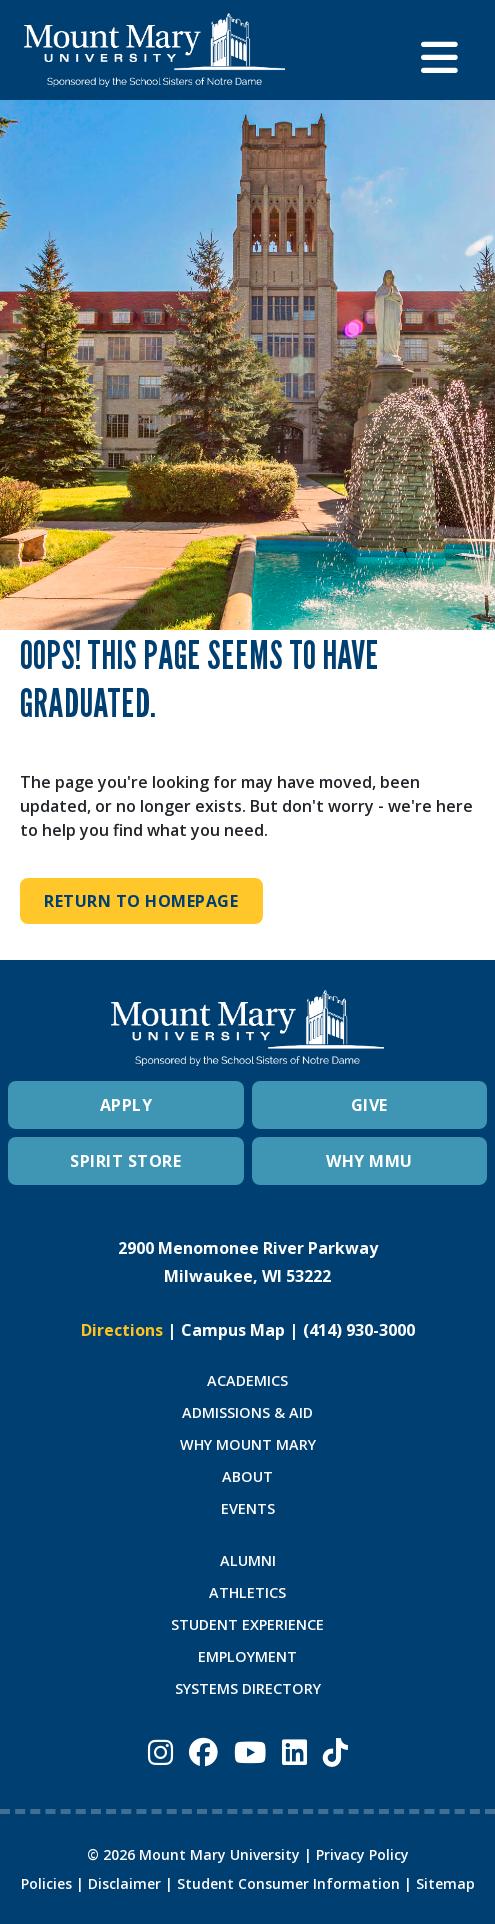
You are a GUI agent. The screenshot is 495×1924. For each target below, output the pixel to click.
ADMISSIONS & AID (247, 1412)
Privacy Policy (362, 1854)
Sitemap (445, 1883)
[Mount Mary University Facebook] (203, 1751)
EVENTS (248, 1508)
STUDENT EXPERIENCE (247, 1624)
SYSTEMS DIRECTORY (248, 1688)
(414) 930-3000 (359, 1330)
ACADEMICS (247, 1380)
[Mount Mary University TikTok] (335, 1751)
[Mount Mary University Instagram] (160, 1751)
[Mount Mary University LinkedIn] (294, 1751)
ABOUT (247, 1476)
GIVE (369, 1105)
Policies (46, 1883)
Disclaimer (124, 1883)
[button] (446, 50)
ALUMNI (248, 1560)
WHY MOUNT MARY (248, 1444)
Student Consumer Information (288, 1883)
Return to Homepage (141, 901)
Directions (122, 1330)
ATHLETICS (247, 1592)
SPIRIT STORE (125, 1161)
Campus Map (233, 1330)
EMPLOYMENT (247, 1656)
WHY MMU (369, 1161)
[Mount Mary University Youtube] (250, 1751)
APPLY (126, 1105)
